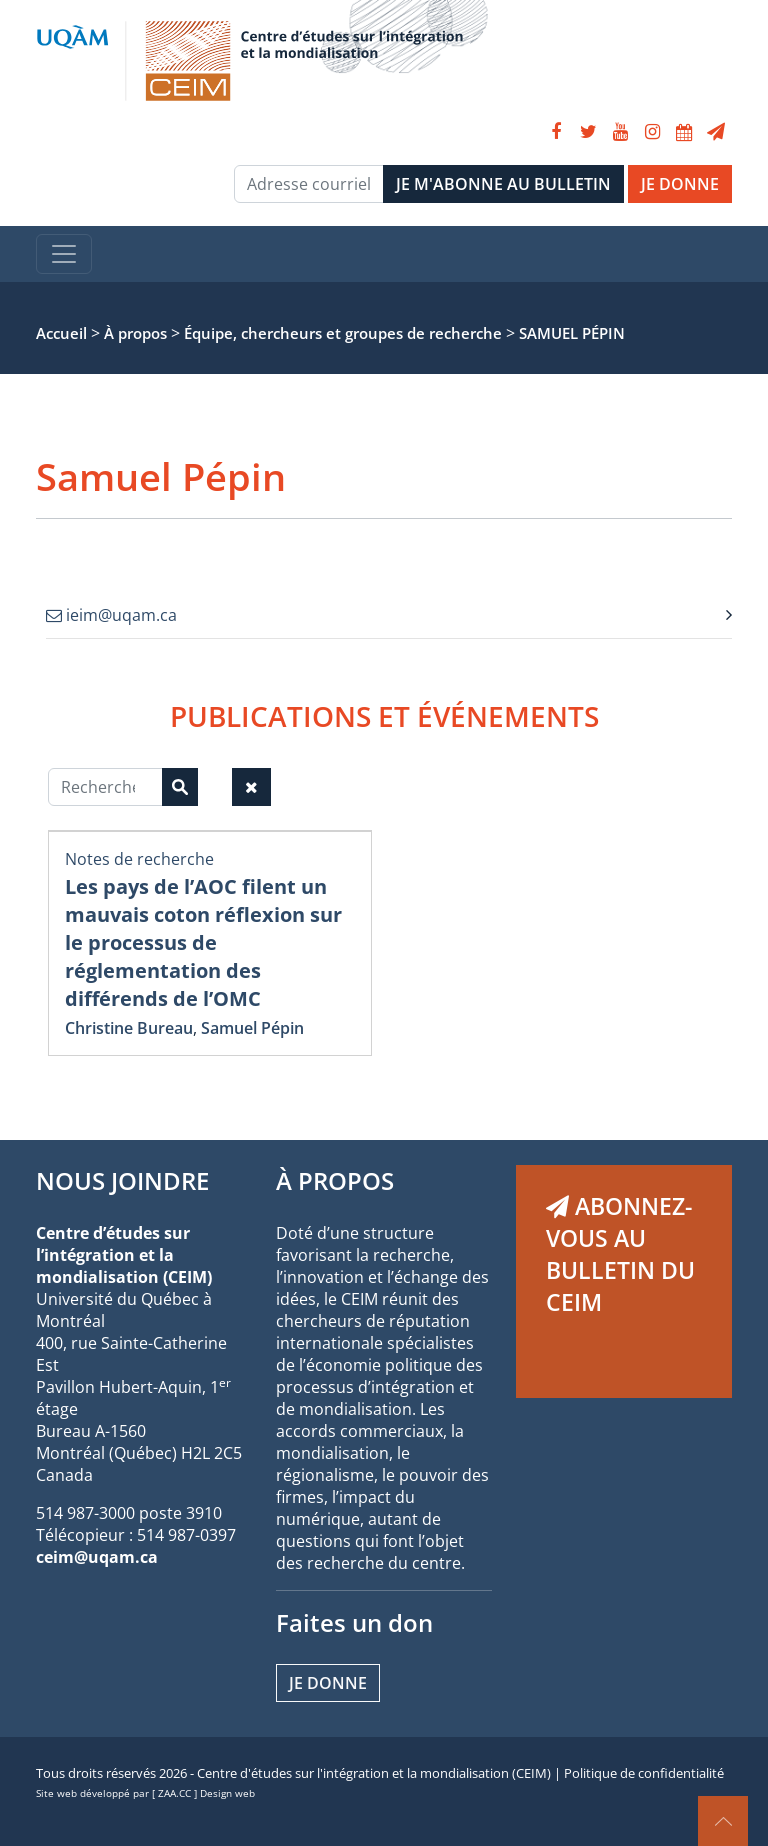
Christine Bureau (129, 1028)
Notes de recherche (139, 859)
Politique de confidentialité (644, 1773)
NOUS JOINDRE (122, 1180)
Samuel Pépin (252, 1028)
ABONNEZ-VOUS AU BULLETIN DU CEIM (620, 1254)
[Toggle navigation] (64, 254)
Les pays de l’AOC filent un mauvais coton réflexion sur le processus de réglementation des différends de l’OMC (203, 942)
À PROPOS (335, 1180)
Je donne (328, 1683)
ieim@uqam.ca (111, 615)
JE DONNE (680, 184)
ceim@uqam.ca (97, 1557)
